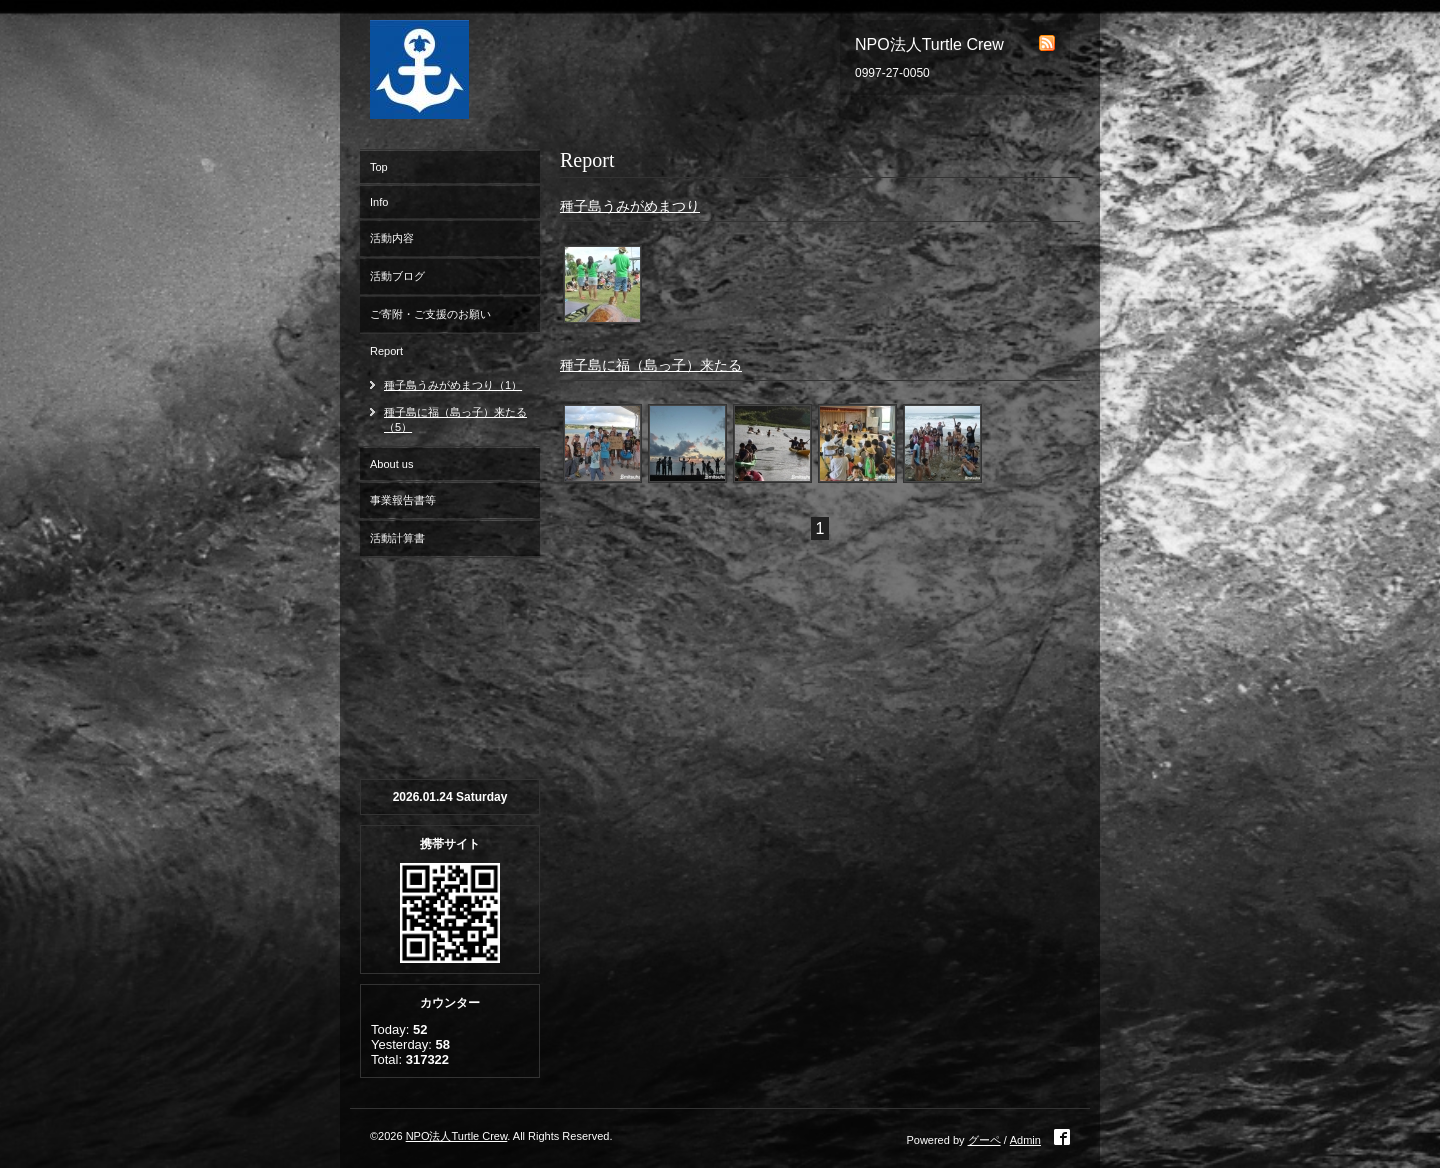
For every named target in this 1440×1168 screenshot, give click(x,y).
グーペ (984, 1140)
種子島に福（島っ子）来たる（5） (455, 419)
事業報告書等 (403, 500)
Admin (1025, 1140)
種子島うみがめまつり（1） (453, 385)
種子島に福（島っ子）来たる (651, 365)
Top (379, 167)
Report (386, 351)
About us (391, 464)
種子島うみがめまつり (630, 206)
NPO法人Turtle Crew (457, 1136)
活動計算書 (397, 538)
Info (379, 202)
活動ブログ (397, 276)
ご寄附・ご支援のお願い (430, 314)
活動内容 (392, 238)
